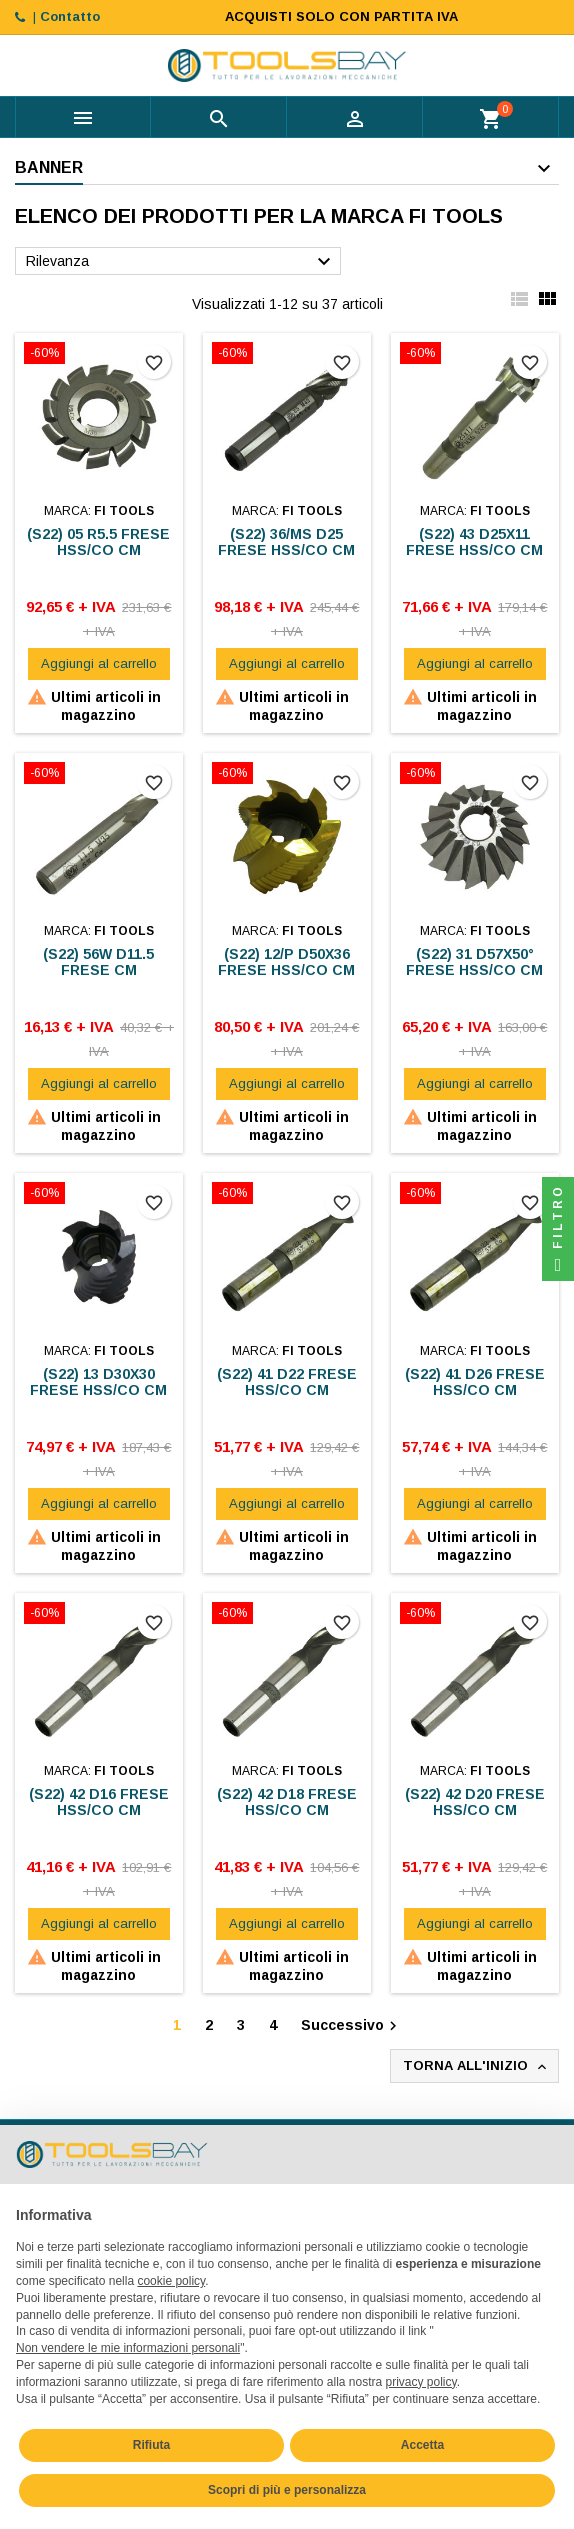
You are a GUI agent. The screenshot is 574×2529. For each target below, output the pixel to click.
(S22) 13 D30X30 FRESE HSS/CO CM (98, 1382)
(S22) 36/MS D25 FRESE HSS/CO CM (286, 542)
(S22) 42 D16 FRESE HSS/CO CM (99, 1802)
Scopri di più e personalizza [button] (287, 2490)
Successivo (351, 2026)
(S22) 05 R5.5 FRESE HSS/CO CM (98, 542)
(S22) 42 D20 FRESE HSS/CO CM (475, 1802)
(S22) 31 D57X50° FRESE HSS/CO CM (474, 962)
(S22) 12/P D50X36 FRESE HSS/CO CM (286, 962)
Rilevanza (181, 262)
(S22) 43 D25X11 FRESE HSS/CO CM (474, 542)
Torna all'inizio (476, 2066)
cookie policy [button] (171, 2281)
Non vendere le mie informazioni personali (128, 2348)
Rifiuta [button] (151, 2445)
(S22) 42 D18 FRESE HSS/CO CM (287, 1802)
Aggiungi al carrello (99, 663)
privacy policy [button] (421, 2382)
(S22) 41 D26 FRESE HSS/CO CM (475, 1382)
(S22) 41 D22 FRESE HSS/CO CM (287, 1382)
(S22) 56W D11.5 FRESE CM (98, 962)
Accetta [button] (422, 2445)
